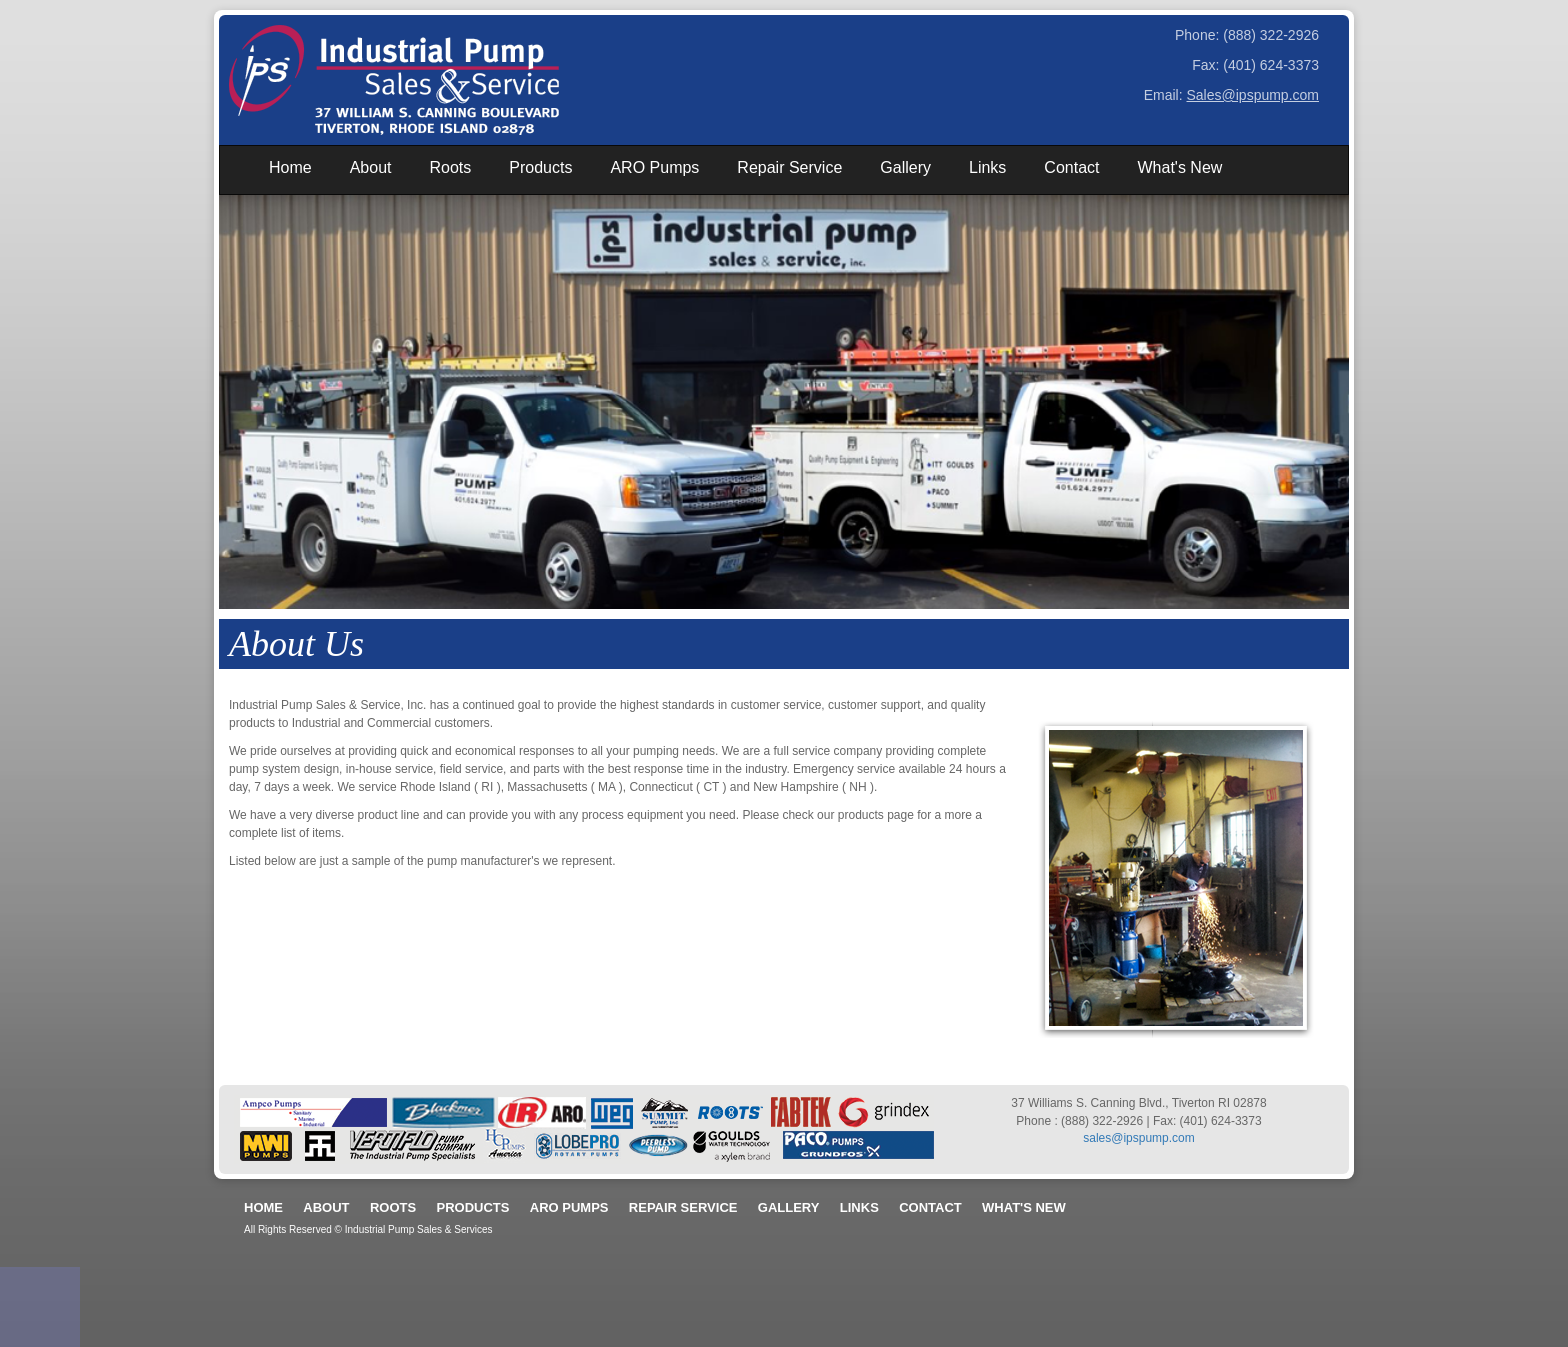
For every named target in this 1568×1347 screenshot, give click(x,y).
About (371, 167)
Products (540, 167)
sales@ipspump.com (1139, 1138)
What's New (1179, 167)
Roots (451, 167)
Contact (1071, 167)
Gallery (905, 167)
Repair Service (789, 167)
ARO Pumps (654, 167)
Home (290, 167)
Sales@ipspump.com (1253, 95)
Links (987, 167)
